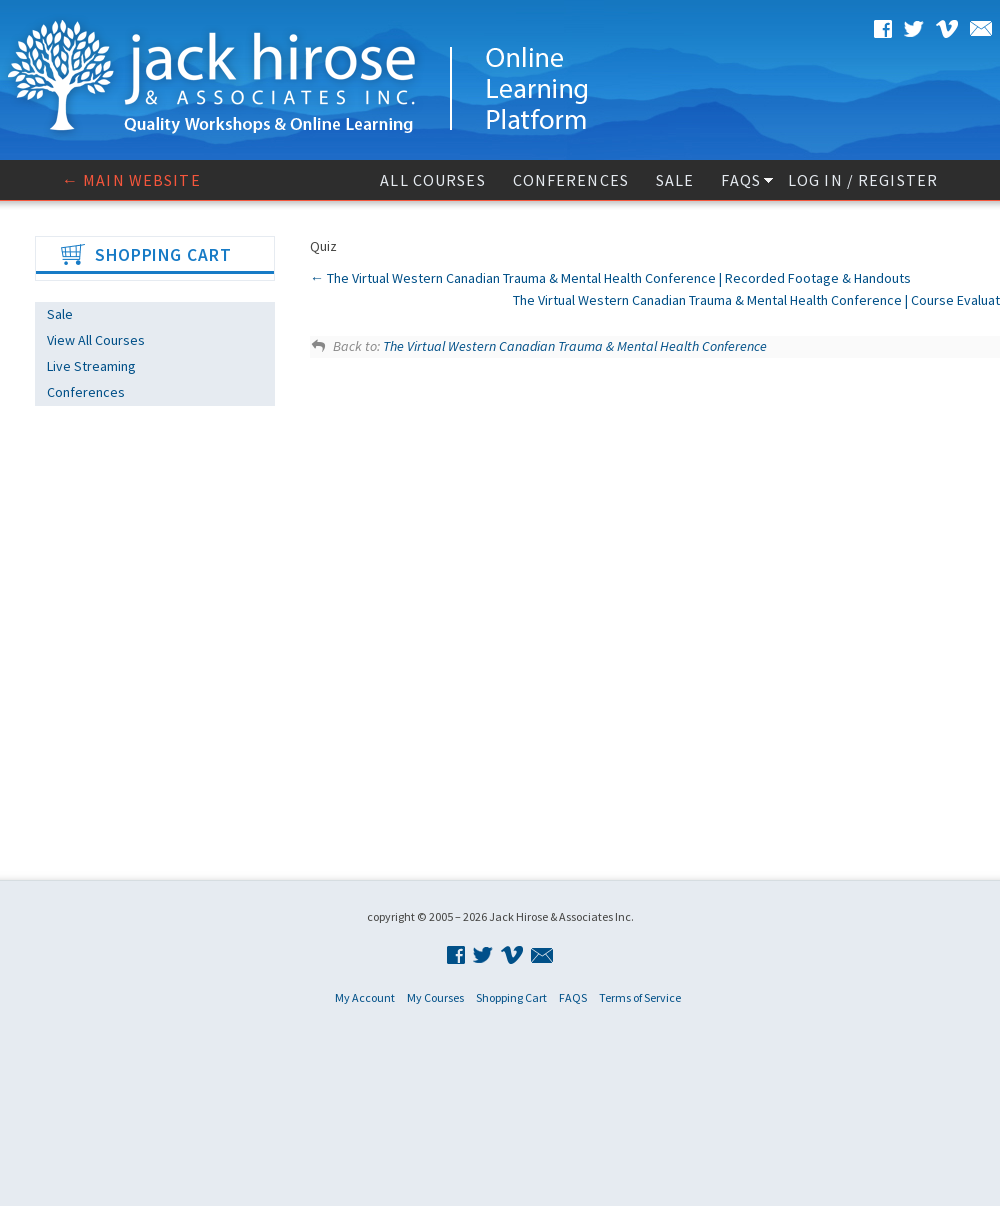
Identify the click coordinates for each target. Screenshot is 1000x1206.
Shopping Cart (511, 997)
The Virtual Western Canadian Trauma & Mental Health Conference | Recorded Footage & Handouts (610, 278)
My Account (365, 997)
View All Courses (96, 340)
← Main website (131, 180)
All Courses (432, 180)
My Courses (435, 997)
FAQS (740, 180)
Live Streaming (91, 366)
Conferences (571, 180)
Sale (675, 180)
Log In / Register (863, 180)
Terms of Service (640, 997)
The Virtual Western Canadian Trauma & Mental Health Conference (575, 346)
